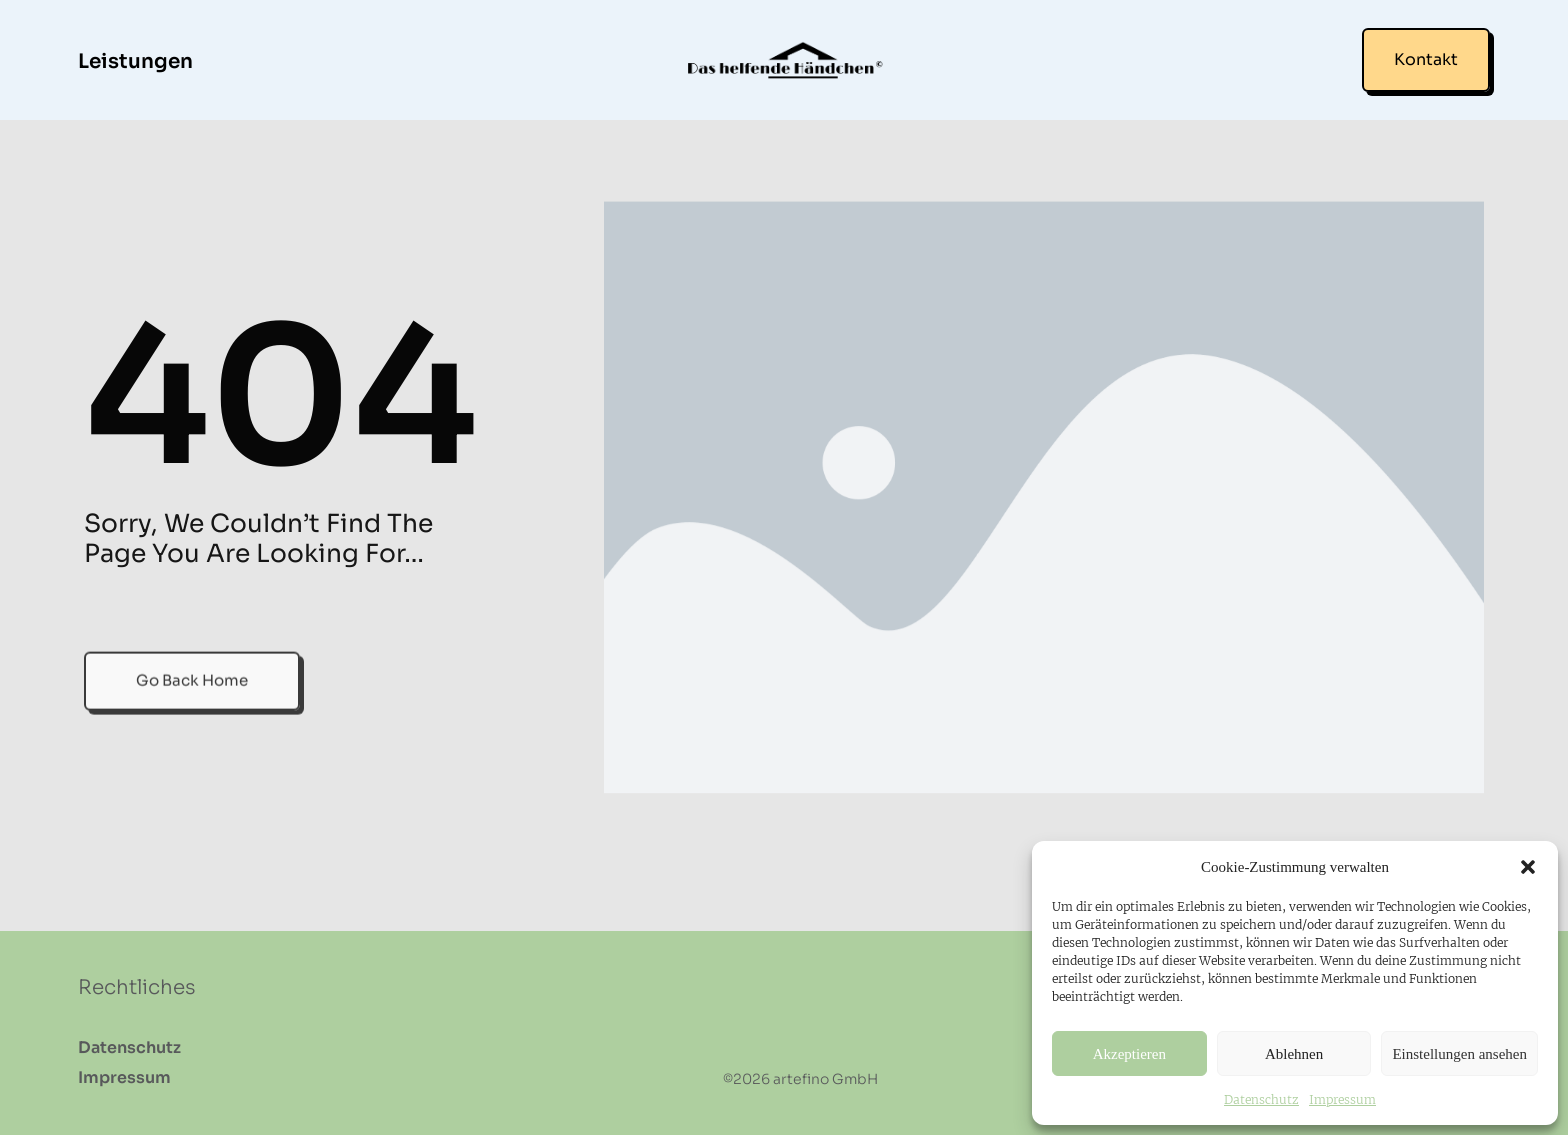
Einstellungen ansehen (1459, 1054)
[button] (1528, 867)
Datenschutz (1261, 1099)
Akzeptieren (1129, 1054)
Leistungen (135, 62)
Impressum (1342, 1099)
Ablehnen (1294, 1054)
